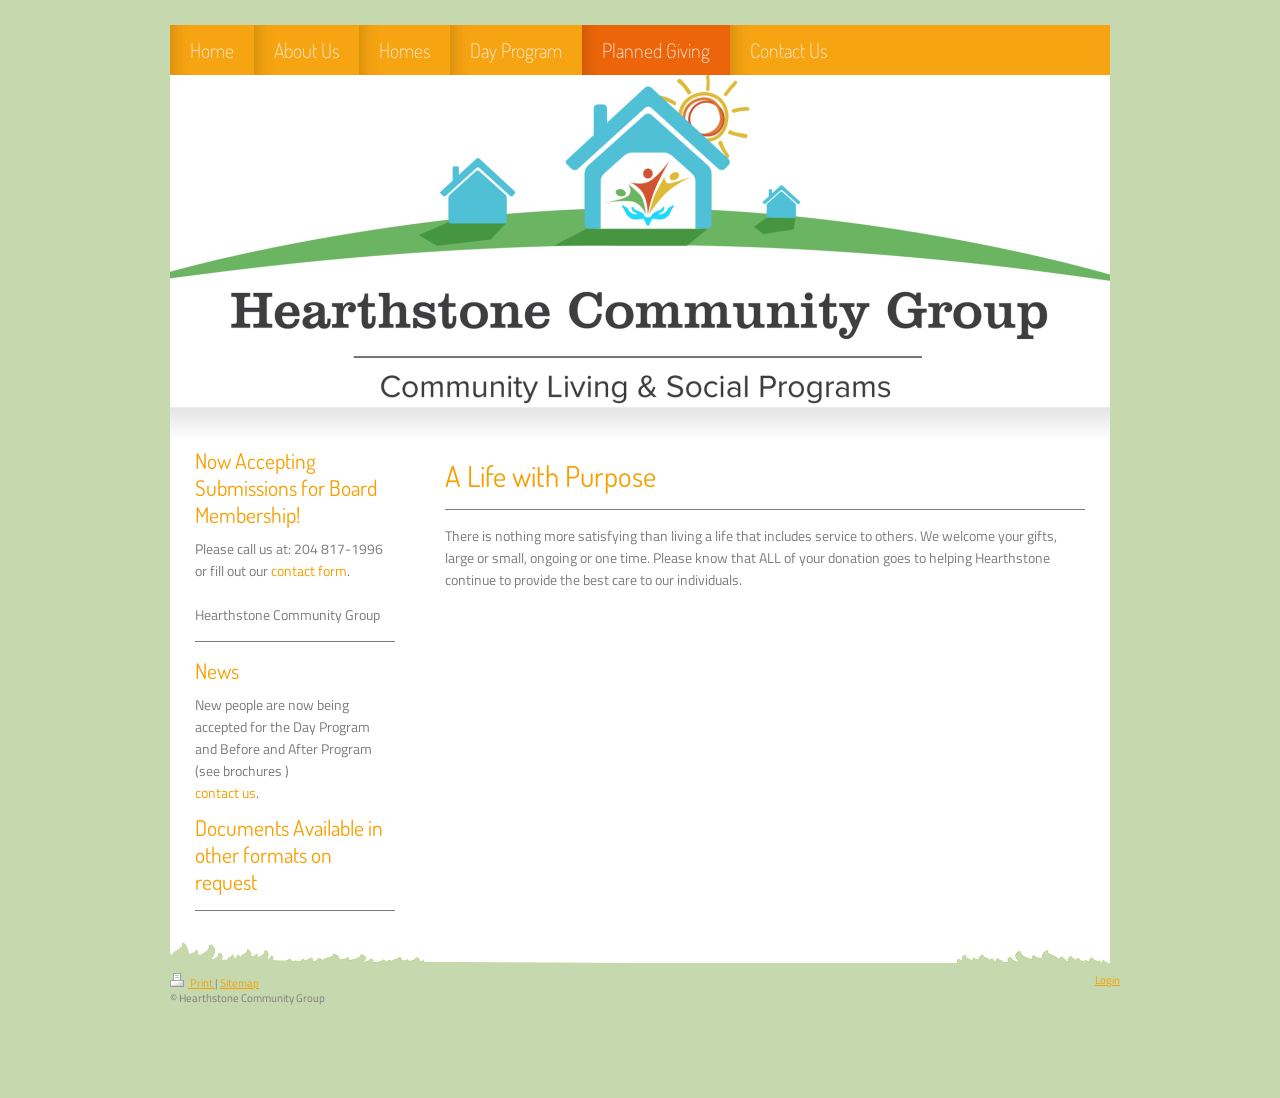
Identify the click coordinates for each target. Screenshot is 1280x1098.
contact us (225, 793)
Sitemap (239, 983)
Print (192, 983)
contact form (309, 571)
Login (1107, 980)
